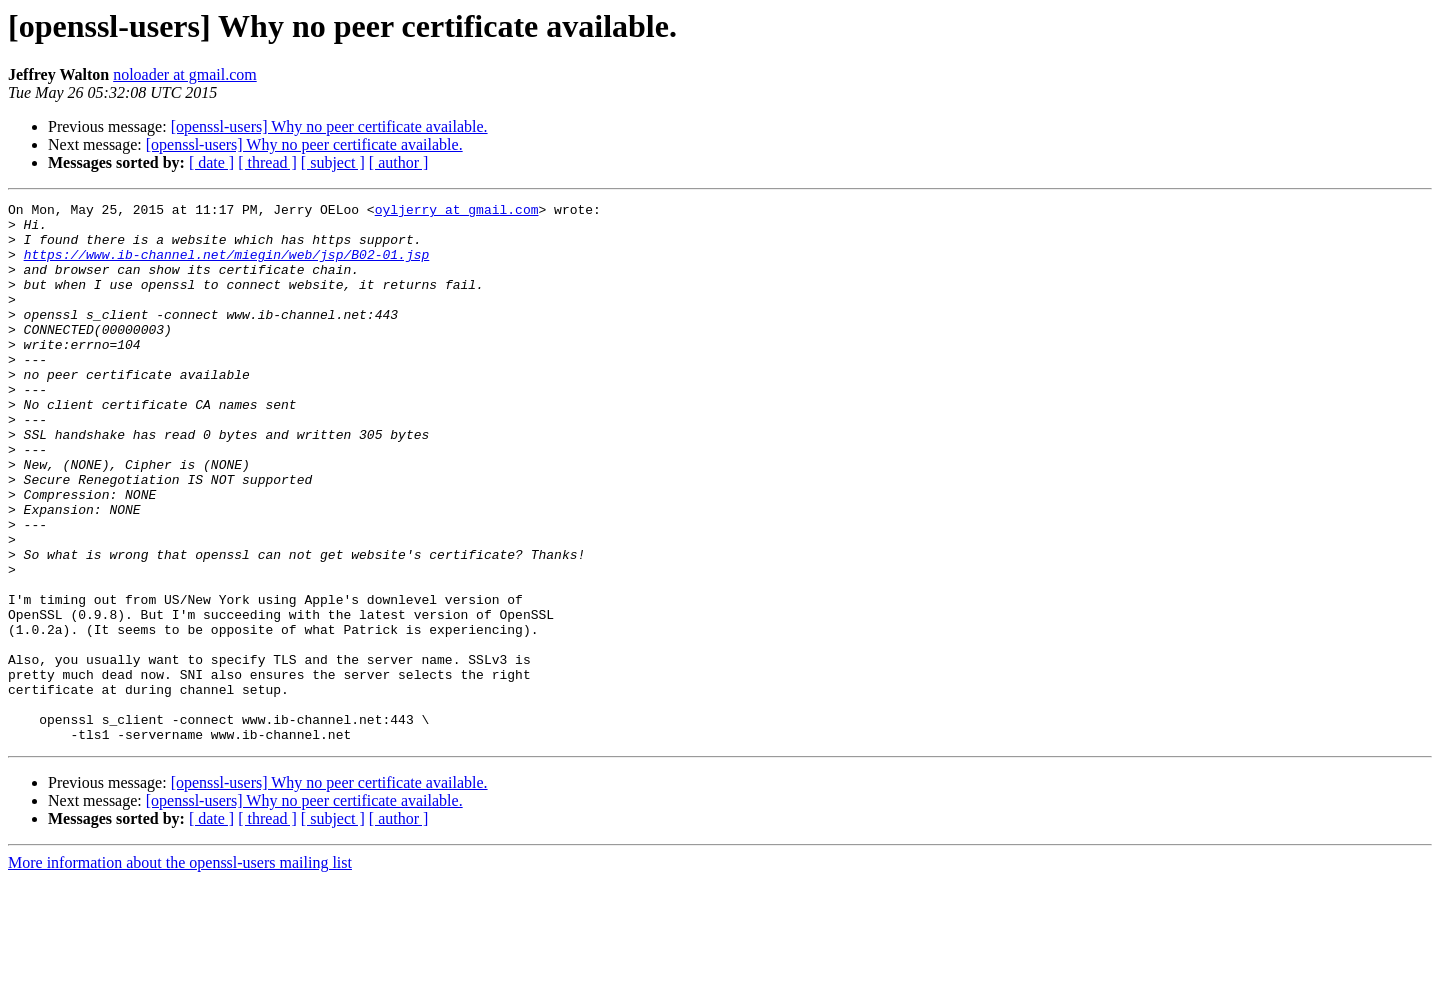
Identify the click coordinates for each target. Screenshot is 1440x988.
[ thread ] (267, 162)
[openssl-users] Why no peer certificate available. (329, 126)
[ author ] (399, 162)
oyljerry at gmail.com (457, 212)
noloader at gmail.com (185, 74)
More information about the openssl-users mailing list (180, 970)
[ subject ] (333, 162)
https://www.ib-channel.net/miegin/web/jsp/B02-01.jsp (227, 266)
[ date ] (211, 162)
